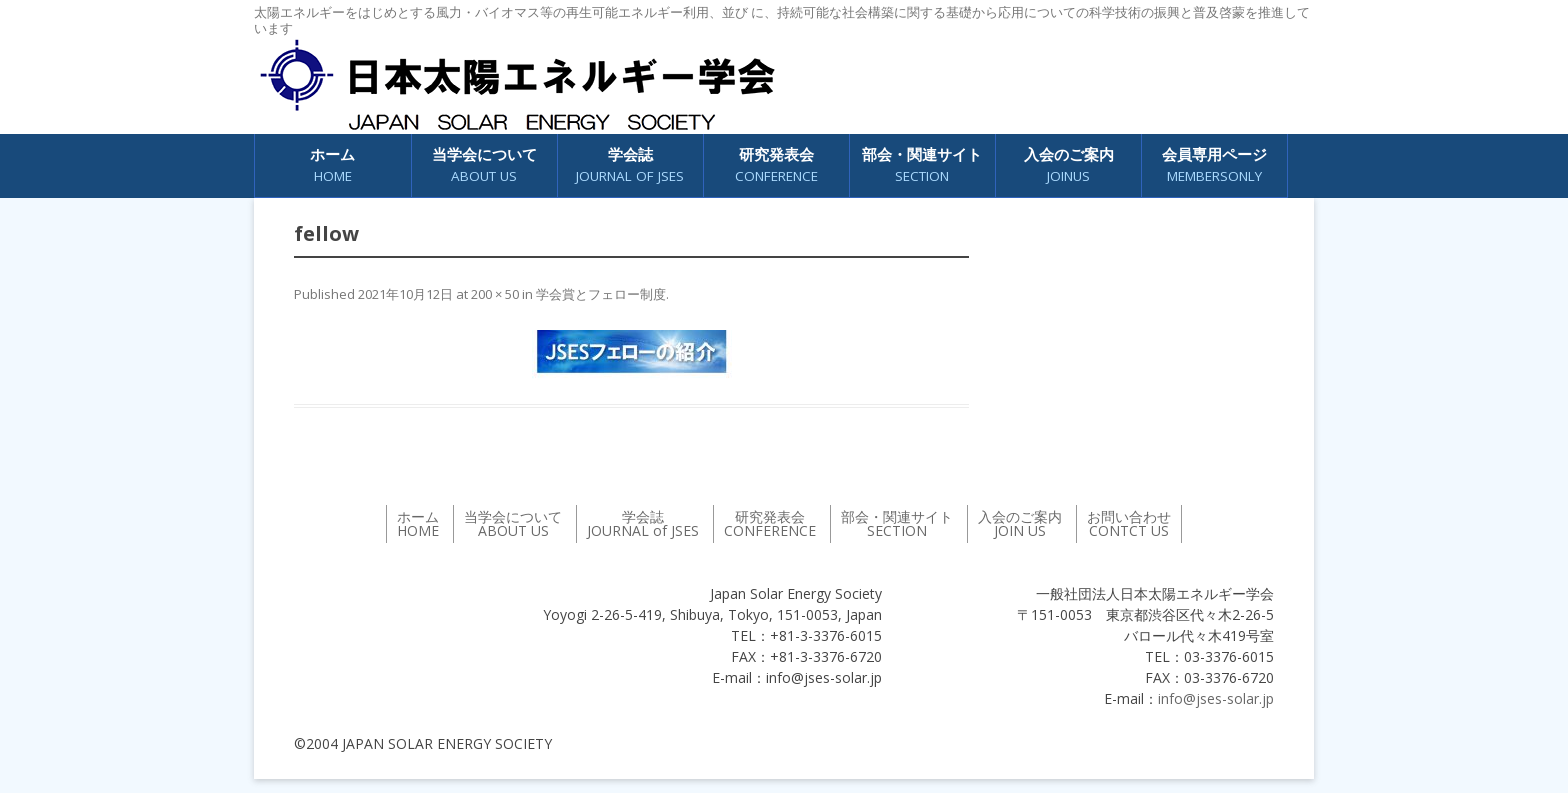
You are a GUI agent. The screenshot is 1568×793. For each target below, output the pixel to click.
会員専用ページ (1214, 165)
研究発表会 (776, 165)
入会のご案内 (1069, 165)
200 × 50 (495, 294)
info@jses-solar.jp (1216, 698)
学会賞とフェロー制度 (601, 294)
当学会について (484, 165)
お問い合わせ (1129, 523)
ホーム (332, 165)
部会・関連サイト (922, 165)
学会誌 (630, 165)
